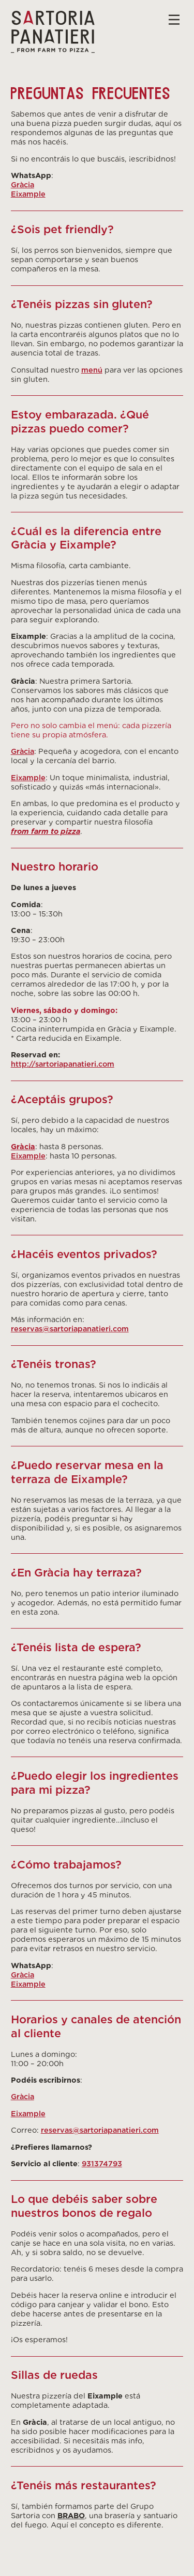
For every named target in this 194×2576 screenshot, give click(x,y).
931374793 (102, 2163)
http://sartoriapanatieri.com (62, 1063)
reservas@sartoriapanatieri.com (70, 1328)
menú (91, 369)
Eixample (28, 193)
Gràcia (22, 184)
